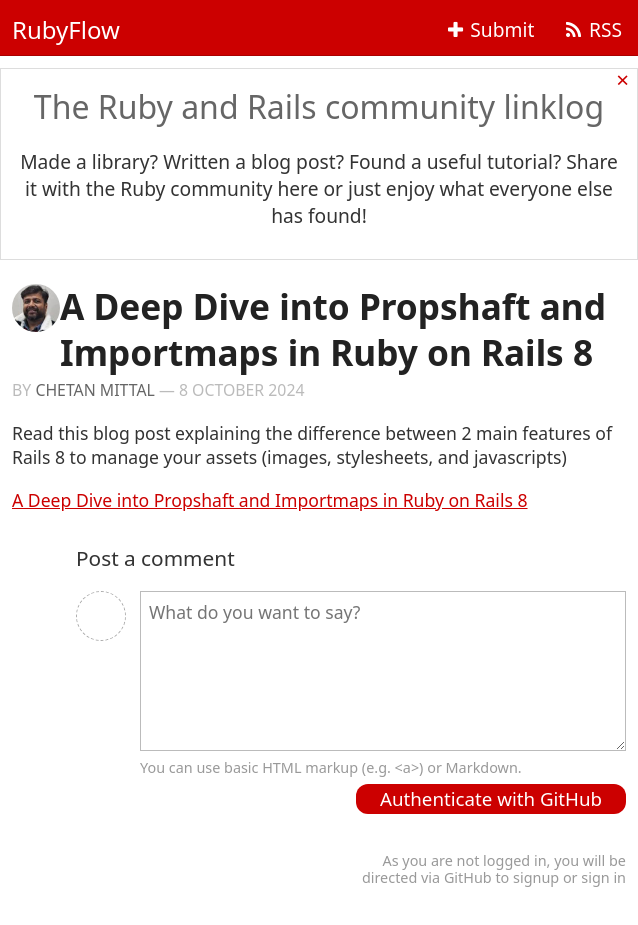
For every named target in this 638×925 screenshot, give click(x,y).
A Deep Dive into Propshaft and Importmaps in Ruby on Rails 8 (270, 500)
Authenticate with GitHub (491, 798)
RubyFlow (66, 29)
